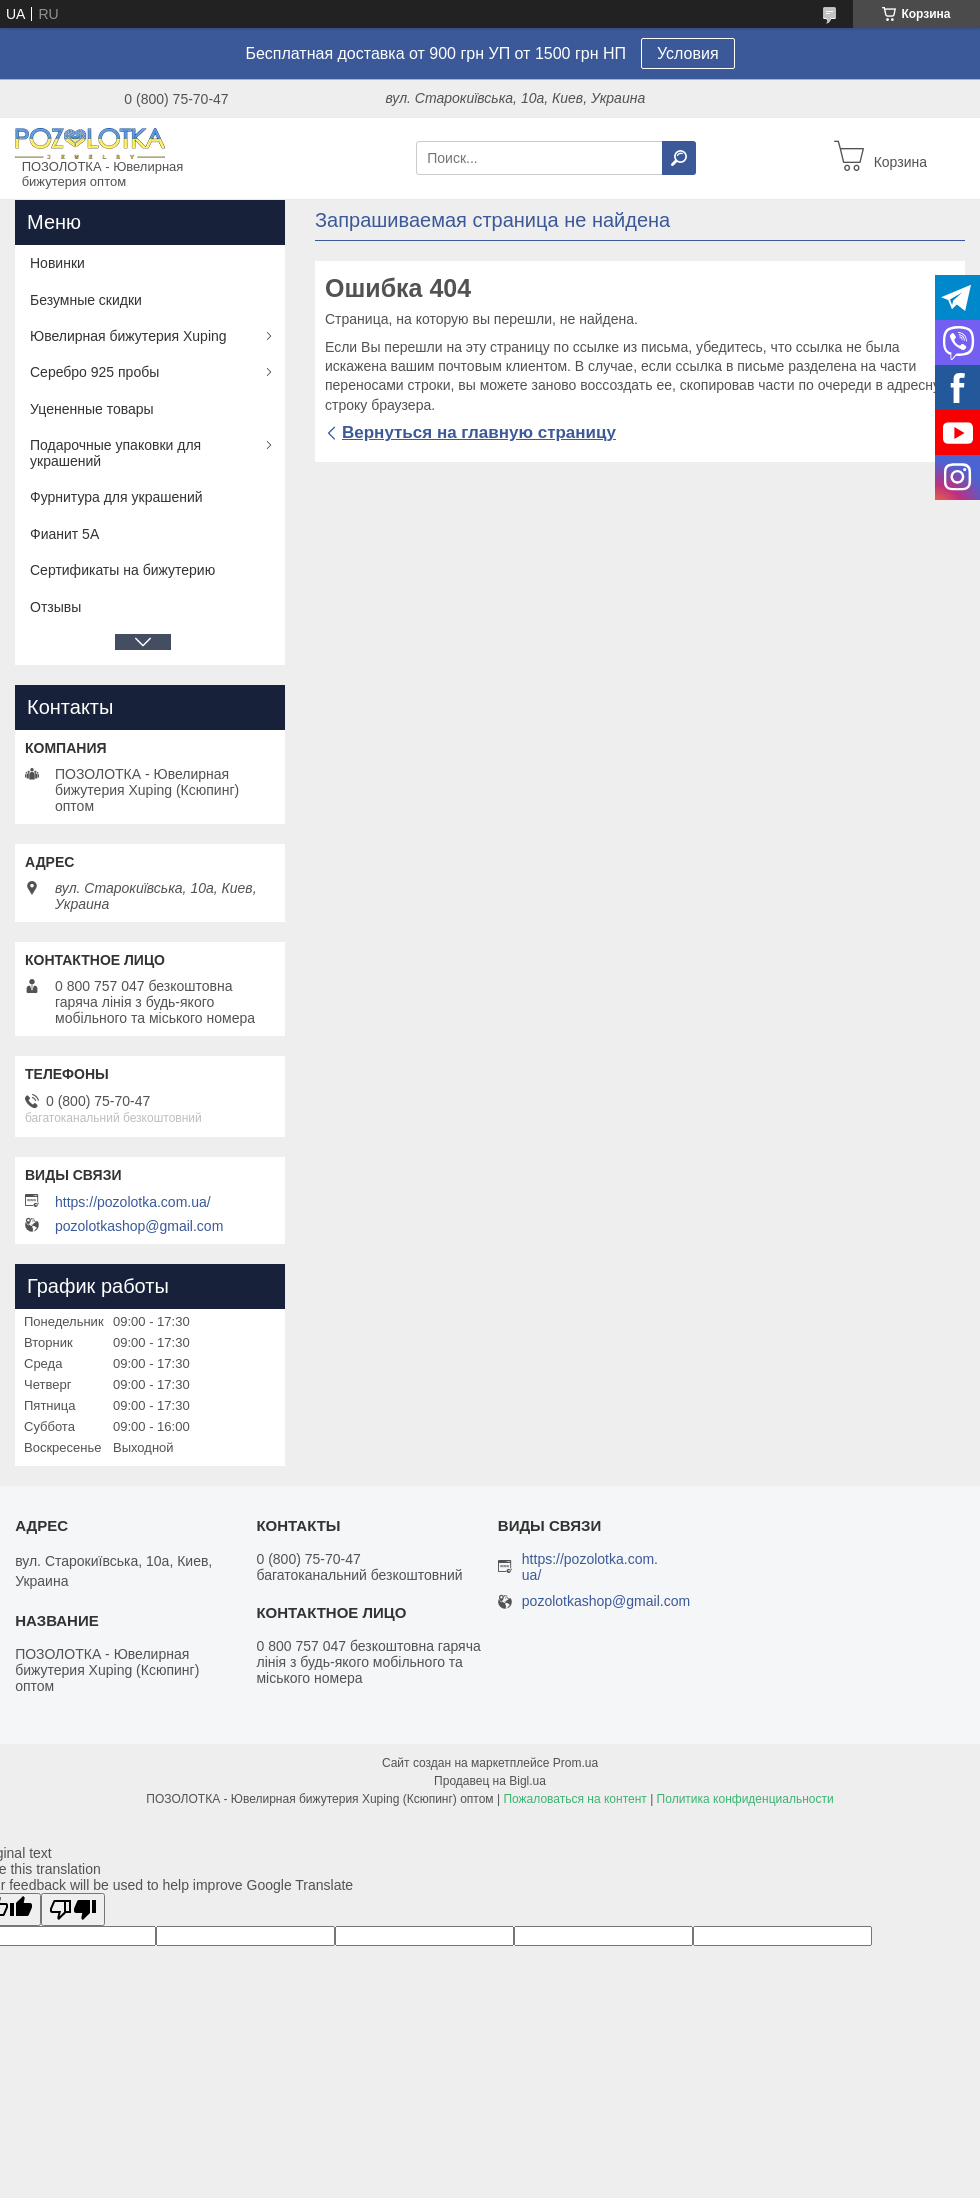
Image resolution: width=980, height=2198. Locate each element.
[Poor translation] (73, 1909)
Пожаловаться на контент (574, 1799)
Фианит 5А (64, 534)
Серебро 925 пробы (94, 372)
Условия (688, 53)
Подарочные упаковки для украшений (115, 453)
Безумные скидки (86, 300)
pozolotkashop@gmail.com (139, 1226)
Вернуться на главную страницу (479, 432)
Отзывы (55, 607)
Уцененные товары (92, 409)
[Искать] (679, 158)
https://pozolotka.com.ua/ (133, 1202)
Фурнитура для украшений (116, 497)
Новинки (57, 263)
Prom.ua (575, 1763)
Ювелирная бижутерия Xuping (128, 336)
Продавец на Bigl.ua (490, 1781)
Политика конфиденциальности (745, 1799)
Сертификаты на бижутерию (122, 570)
